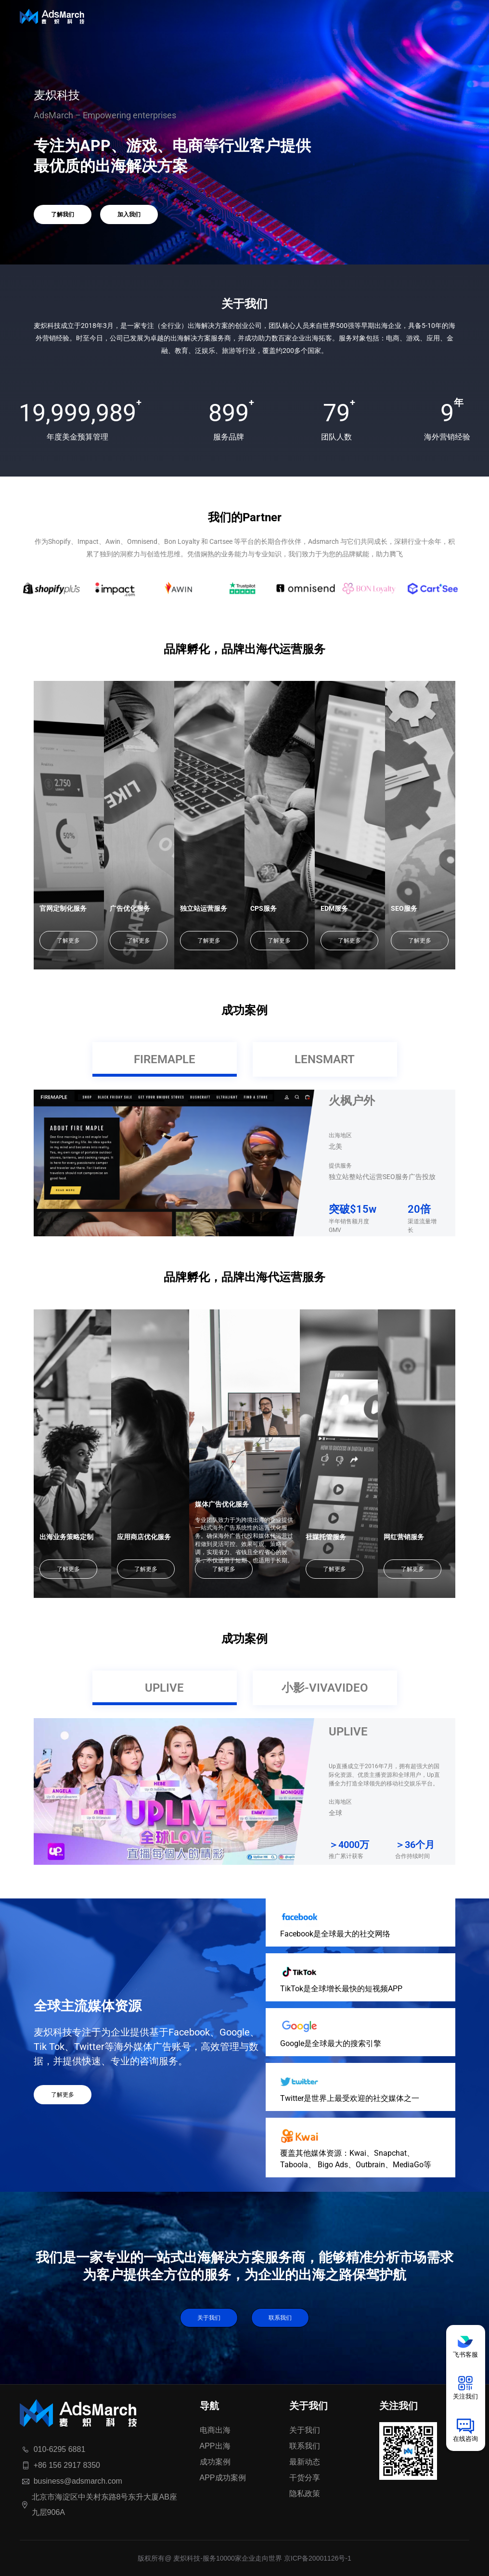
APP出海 (215, 2446)
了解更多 (68, 940)
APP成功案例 (223, 2478)
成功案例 (215, 2462)
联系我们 (280, 2317)
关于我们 (208, 2317)
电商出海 (215, 2430)
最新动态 (304, 2462)
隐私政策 (304, 2493)
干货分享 (304, 2478)
